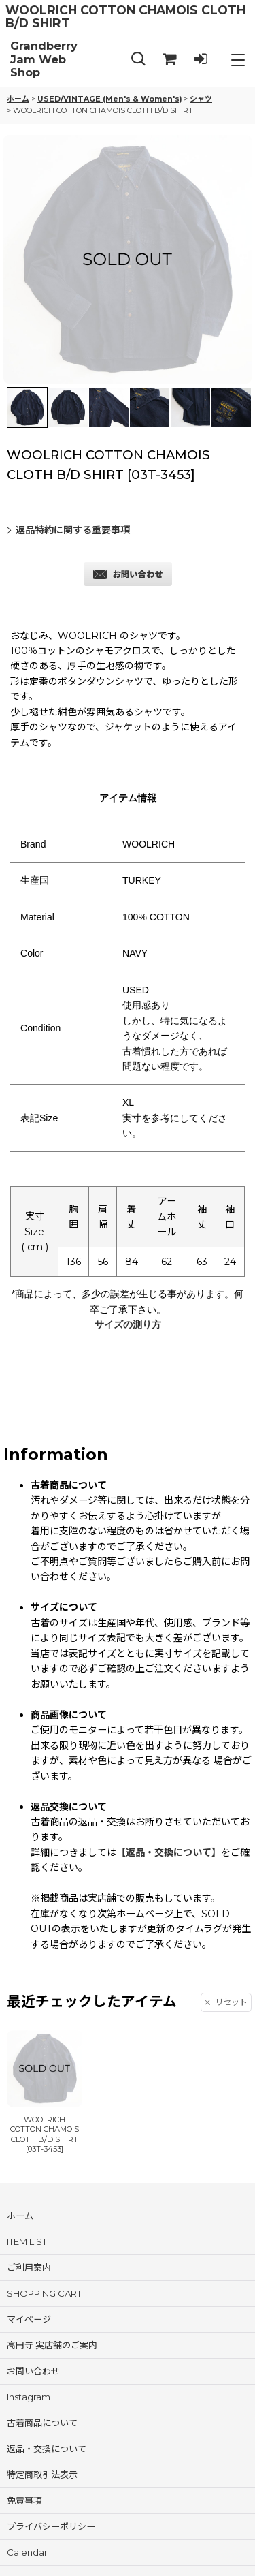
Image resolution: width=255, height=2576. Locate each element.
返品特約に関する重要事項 (68, 530)
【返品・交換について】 (168, 1852)
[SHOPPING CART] (169, 59)
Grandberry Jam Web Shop (44, 59)
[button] (138, 59)
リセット (226, 2002)
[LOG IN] (200, 59)
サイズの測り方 (128, 1324)
